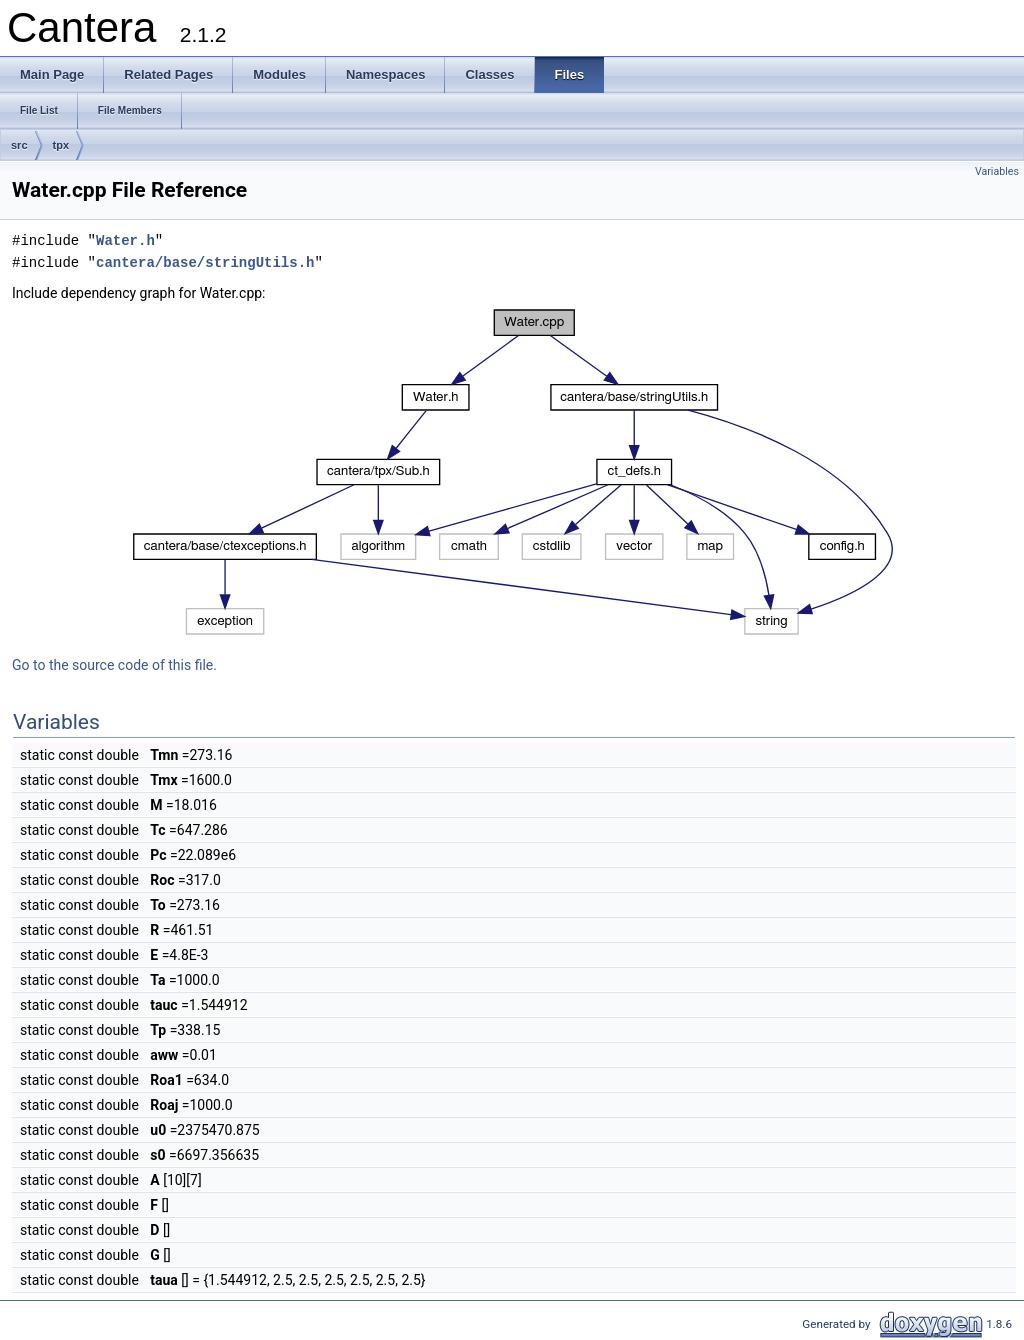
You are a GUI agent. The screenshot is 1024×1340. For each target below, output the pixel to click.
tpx (61, 145)
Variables (997, 171)
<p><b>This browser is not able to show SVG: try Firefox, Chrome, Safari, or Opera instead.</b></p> (514, 472)
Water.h (125, 240)
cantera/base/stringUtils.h (205, 262)
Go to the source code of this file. (114, 665)
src (19, 145)
